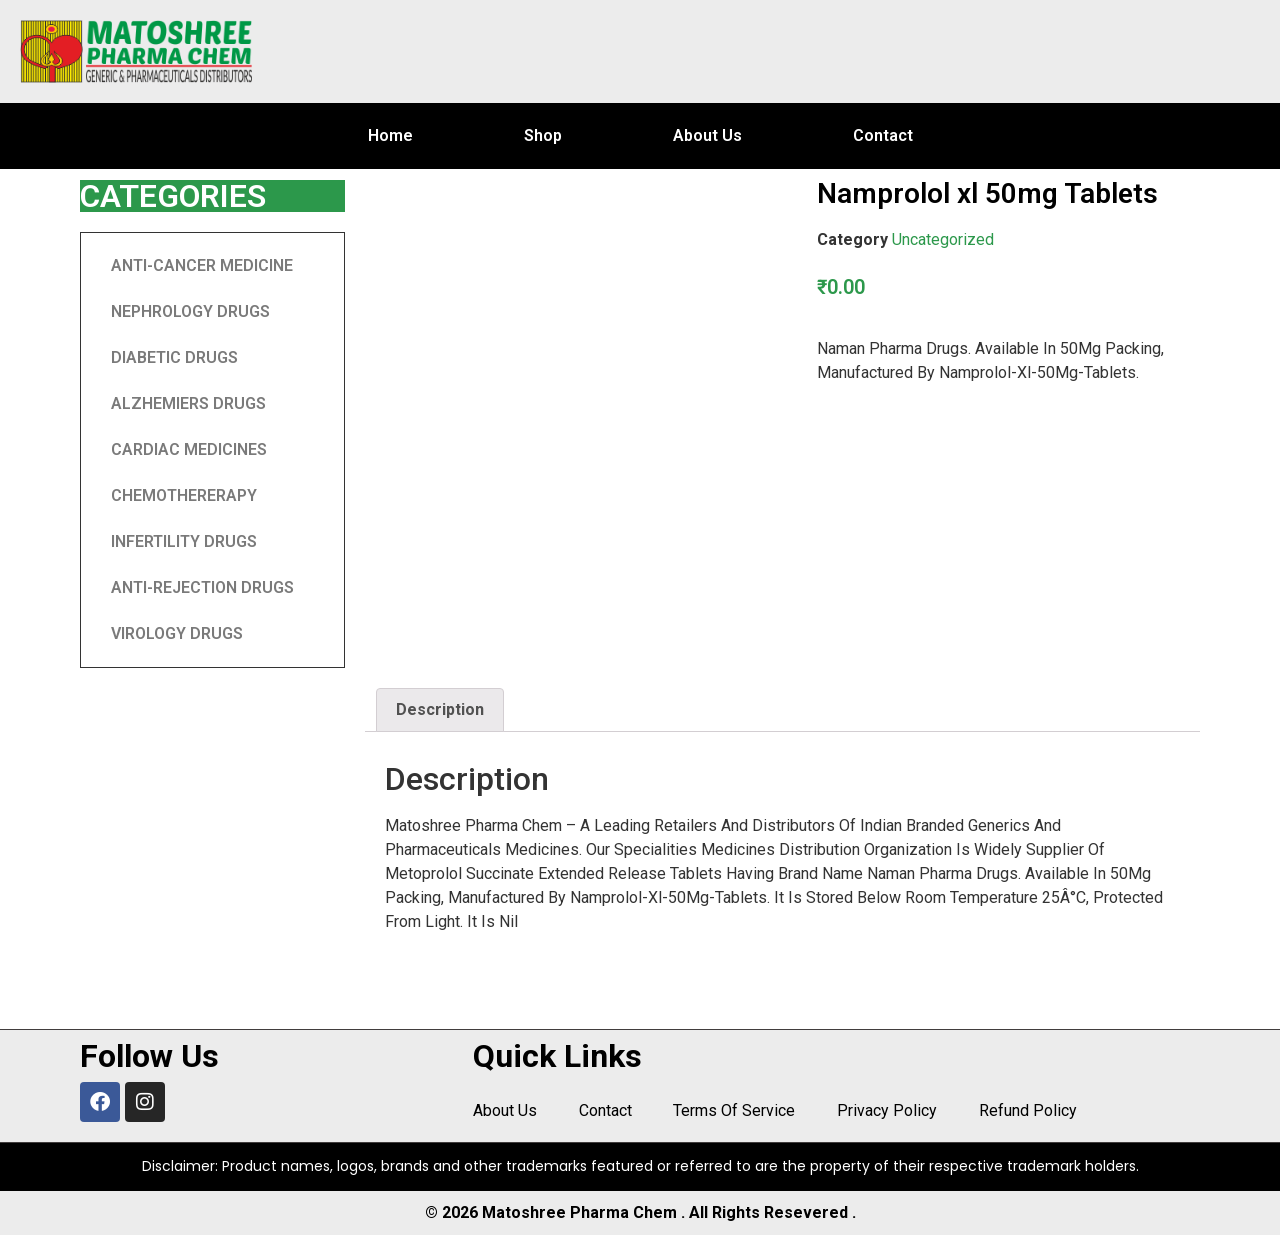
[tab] (440, 710)
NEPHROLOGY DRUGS (190, 311)
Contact (883, 135)
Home (390, 135)
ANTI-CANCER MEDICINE (202, 265)
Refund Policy (1020, 1111)
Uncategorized (943, 239)
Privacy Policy (881, 1111)
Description (440, 709)
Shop (543, 135)
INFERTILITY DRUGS (184, 541)
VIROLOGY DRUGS (177, 633)
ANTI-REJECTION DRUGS (202, 587)
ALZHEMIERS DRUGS (188, 403)
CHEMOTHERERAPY (184, 495)
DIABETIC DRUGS (174, 357)
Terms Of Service (730, 1111)
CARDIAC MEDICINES (189, 449)
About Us (707, 135)
